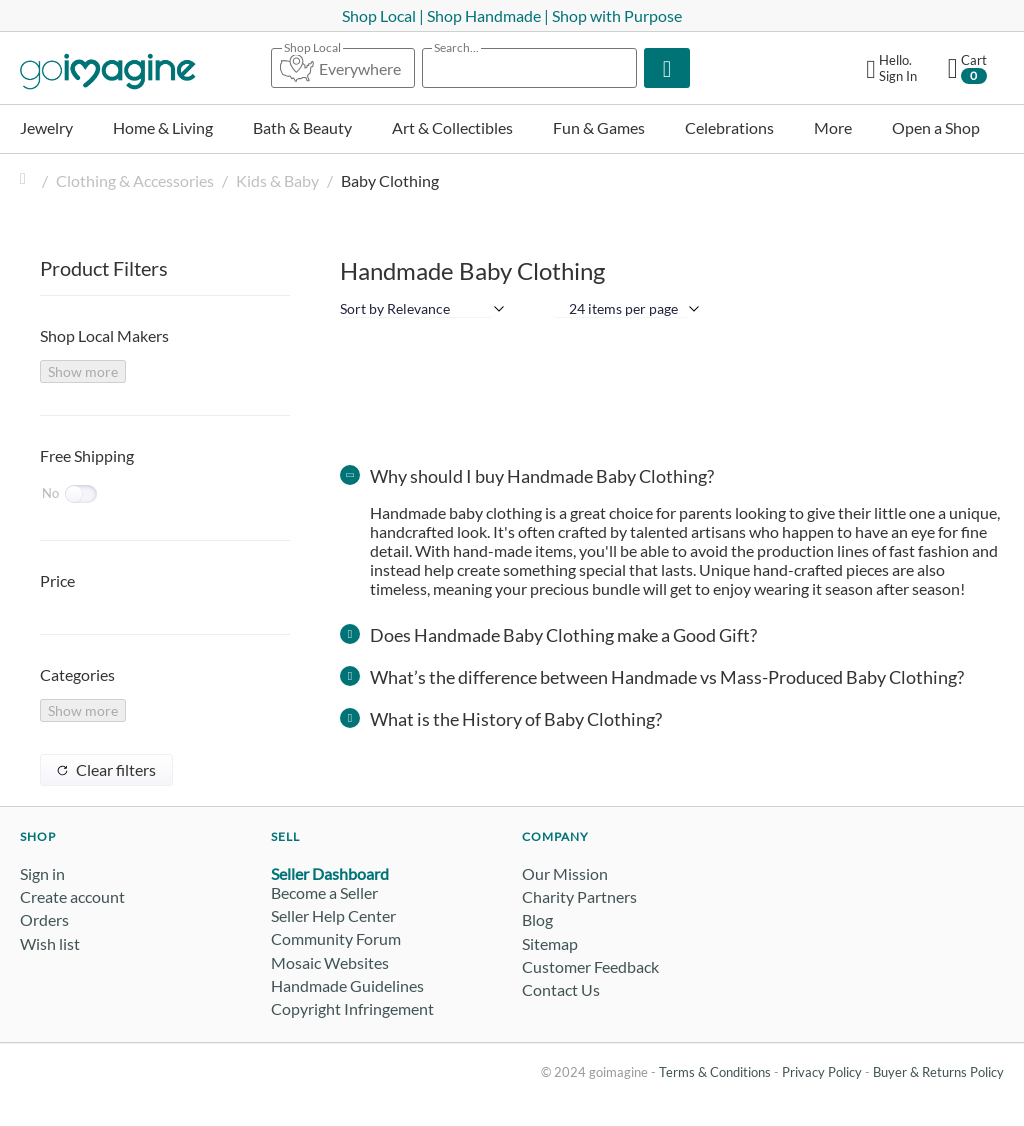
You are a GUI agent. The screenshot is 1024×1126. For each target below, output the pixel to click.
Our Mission (565, 873)
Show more (83, 371)
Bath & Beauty (302, 127)
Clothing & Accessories (135, 180)
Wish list (50, 943)
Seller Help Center (333, 915)
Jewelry (46, 127)
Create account (72, 896)
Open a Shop (936, 127)
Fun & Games (599, 127)
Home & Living (163, 127)
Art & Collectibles (452, 127)
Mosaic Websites (330, 962)
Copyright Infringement (352, 1008)
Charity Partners (579, 896)
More (833, 127)
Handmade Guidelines (347, 985)
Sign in (42, 873)
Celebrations (729, 127)
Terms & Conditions (715, 1072)
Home (28, 180)
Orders (44, 919)
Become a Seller (324, 892)
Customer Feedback (590, 966)
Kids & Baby (277, 180)
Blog (537, 919)
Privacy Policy (822, 1072)
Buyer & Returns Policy (938, 1072)
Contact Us (561, 989)
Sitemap (550, 943)
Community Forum (336, 938)
